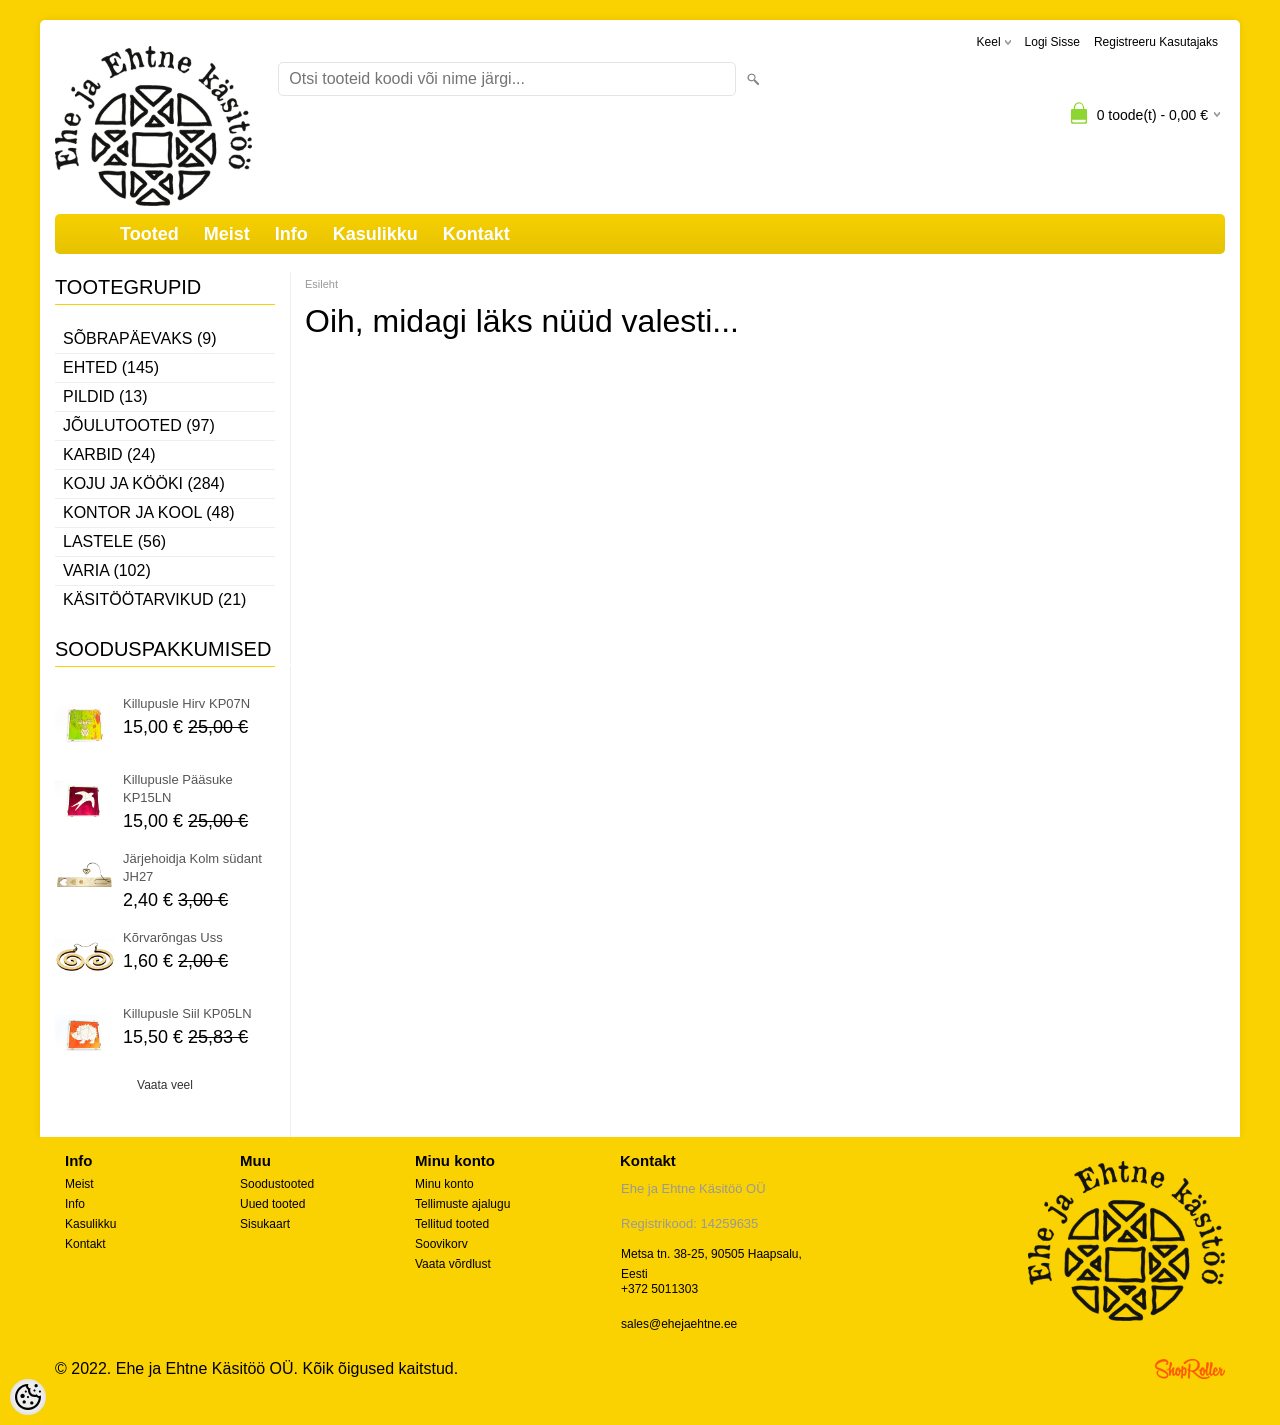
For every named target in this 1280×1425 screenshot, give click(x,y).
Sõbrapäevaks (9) (140, 338)
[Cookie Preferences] (28, 1397)
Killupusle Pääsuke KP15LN (178, 788)
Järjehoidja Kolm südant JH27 (192, 867)
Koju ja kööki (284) (144, 483)
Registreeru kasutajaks (1156, 42)
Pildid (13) (105, 396)
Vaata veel (165, 1085)
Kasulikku (375, 234)
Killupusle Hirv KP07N (186, 703)
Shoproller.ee (1190, 1369)
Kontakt (476, 234)
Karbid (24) (109, 454)
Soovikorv (441, 1244)
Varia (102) (107, 570)
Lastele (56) (114, 541)
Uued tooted (272, 1204)
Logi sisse (1052, 42)
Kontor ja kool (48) (149, 512)
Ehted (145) (111, 367)
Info (291, 234)
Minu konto (444, 1184)
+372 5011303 (659, 1289)
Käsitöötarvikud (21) (154, 599)
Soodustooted (277, 1184)
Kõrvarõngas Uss (173, 937)
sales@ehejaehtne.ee (679, 1324)
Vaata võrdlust (453, 1264)
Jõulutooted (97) (139, 425)
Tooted (149, 234)
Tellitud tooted (452, 1224)
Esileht (321, 284)
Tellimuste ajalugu (462, 1204)
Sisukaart (265, 1224)
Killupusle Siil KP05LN (187, 1013)
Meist (227, 234)
